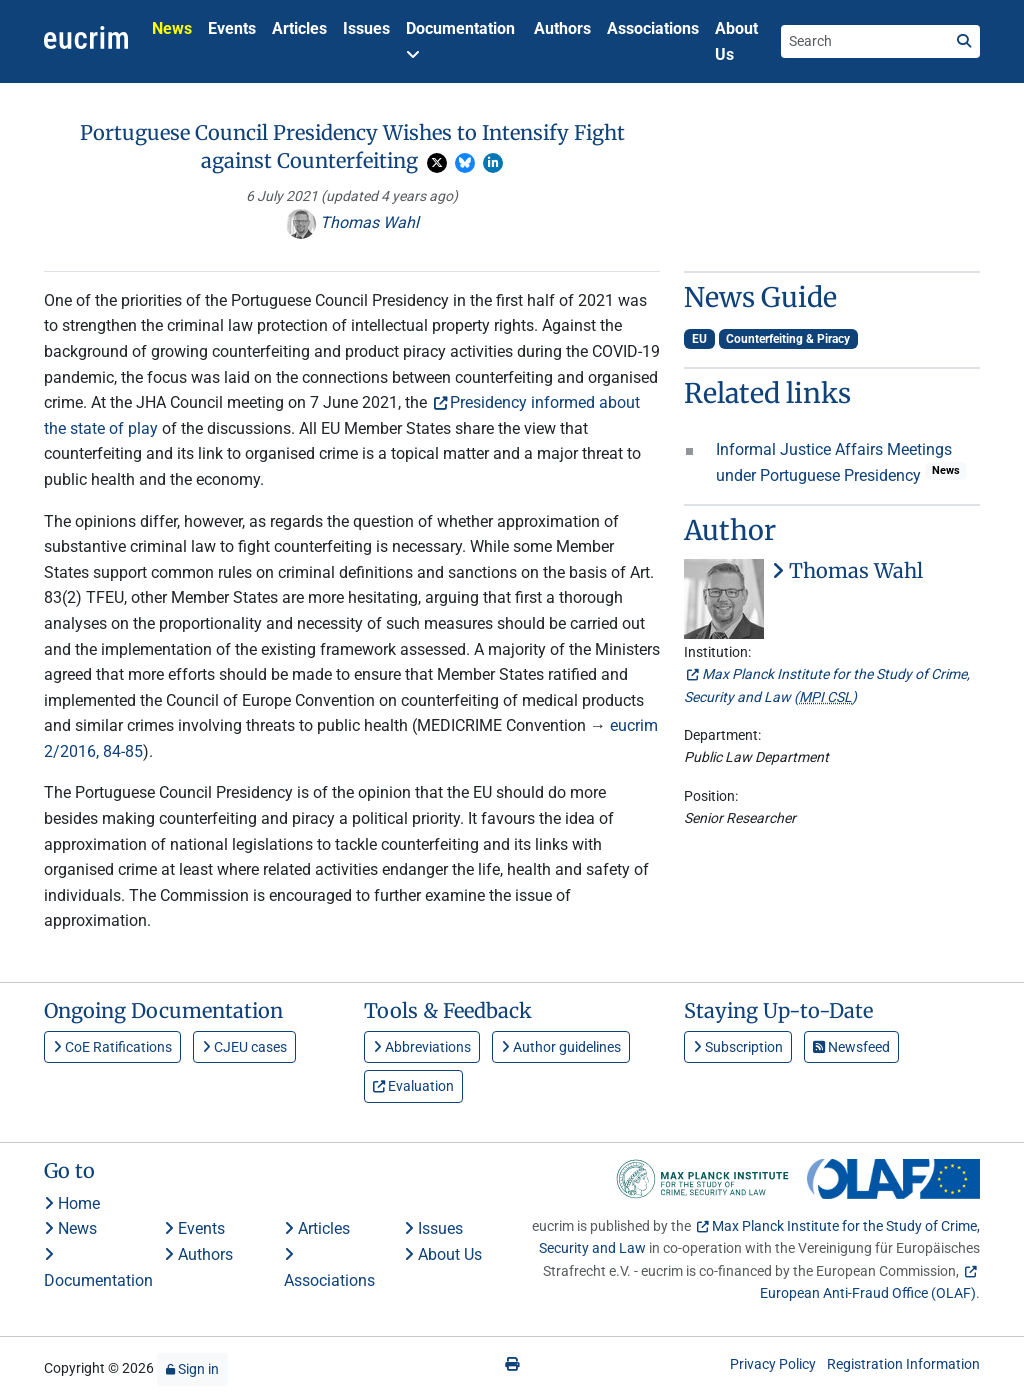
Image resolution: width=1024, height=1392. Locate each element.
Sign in (192, 1369)
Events (232, 28)
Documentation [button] (460, 40)
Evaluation (413, 1086)
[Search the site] (865, 41)
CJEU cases (244, 1047)
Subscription (738, 1047)
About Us (736, 41)
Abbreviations (422, 1047)
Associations (653, 28)
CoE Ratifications (112, 1047)
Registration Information (903, 1364)
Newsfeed (851, 1047)
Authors (562, 28)
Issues (366, 28)
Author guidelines (561, 1047)
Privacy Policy (773, 1364)
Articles (299, 28)
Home (72, 1203)
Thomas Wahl (352, 222)
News (172, 28)
